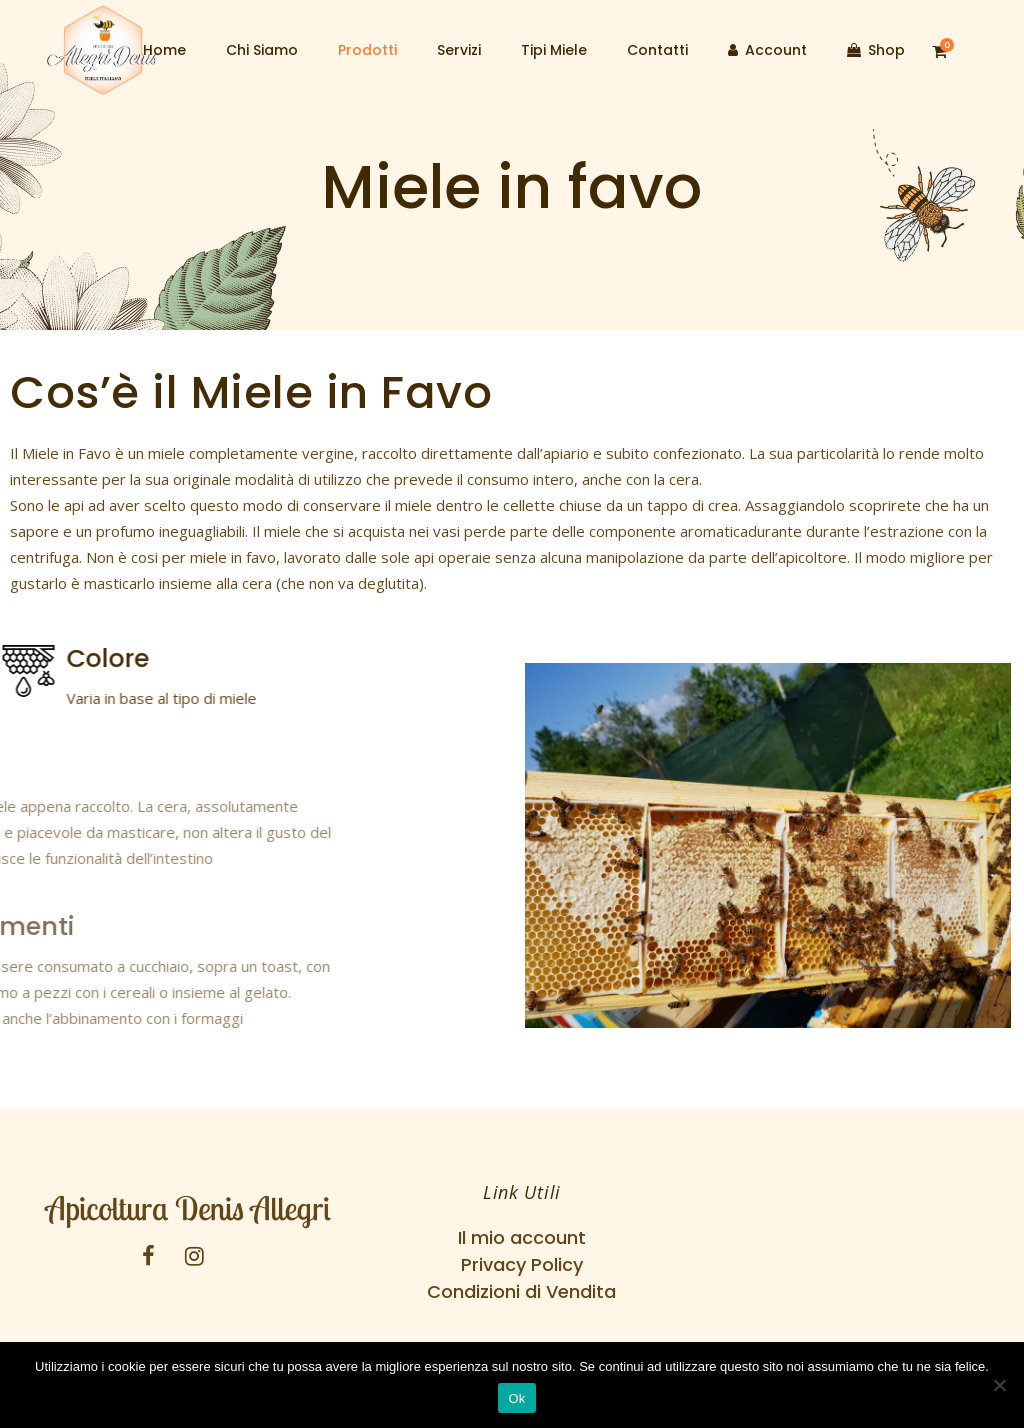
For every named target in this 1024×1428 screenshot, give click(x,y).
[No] (999, 1385)
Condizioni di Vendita (521, 1291)
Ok (516, 1398)
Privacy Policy (522, 1264)
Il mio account (522, 1237)
